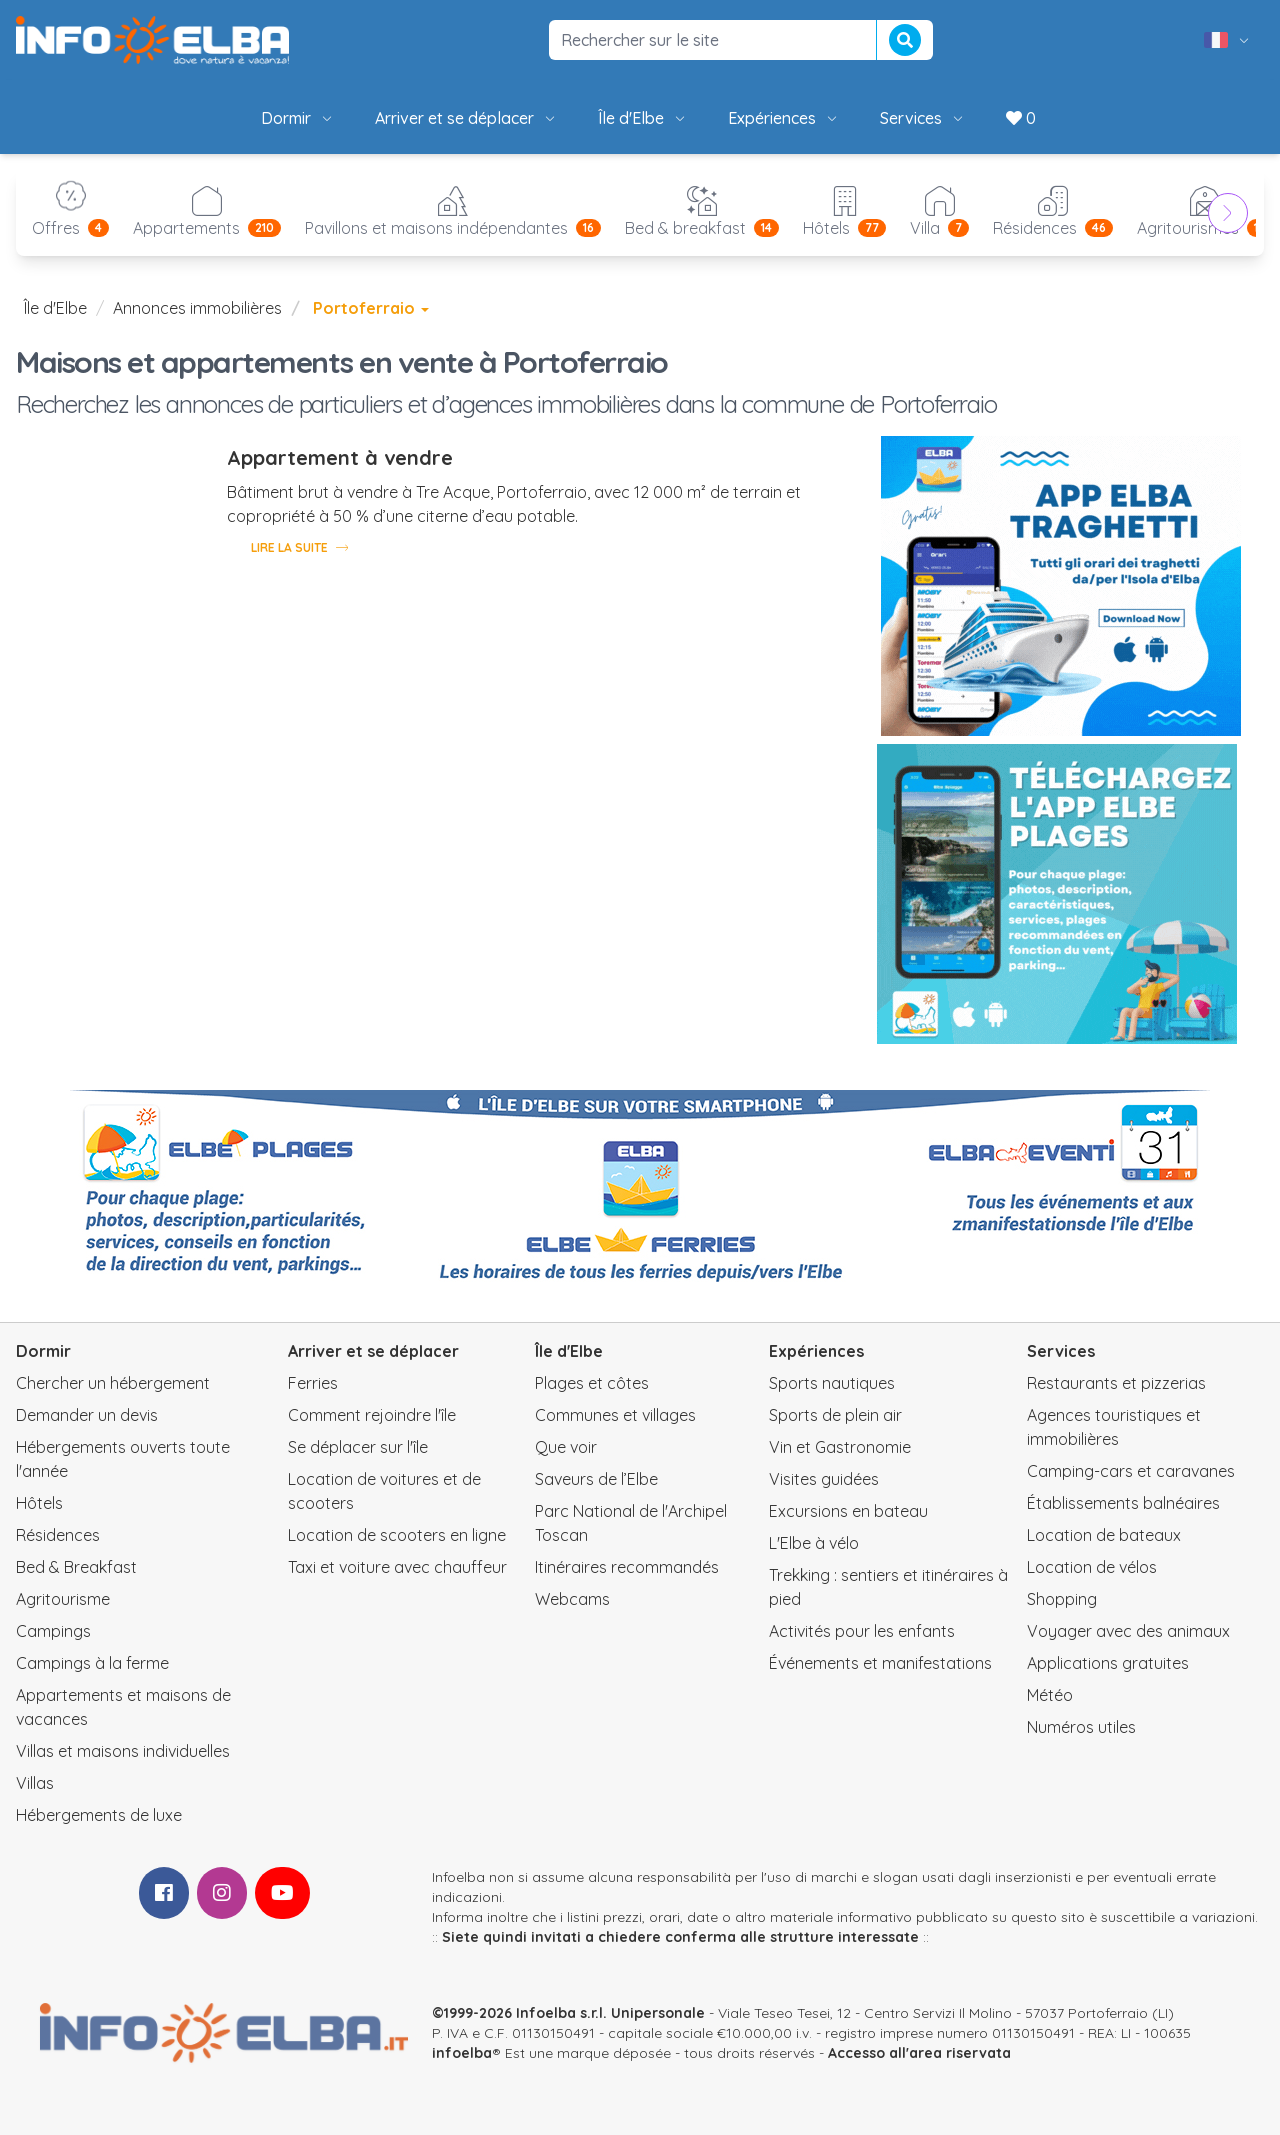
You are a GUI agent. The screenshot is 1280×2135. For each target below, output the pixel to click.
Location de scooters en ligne (397, 1535)
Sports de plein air (835, 1415)
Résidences (58, 1535)
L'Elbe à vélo (814, 1543)
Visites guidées (824, 1479)
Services (923, 118)
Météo (1050, 1695)
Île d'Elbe (643, 118)
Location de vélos (1092, 1567)
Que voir (566, 1447)
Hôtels (39, 1503)
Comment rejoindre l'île (372, 1415)
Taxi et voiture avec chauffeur (397, 1567)
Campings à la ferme (92, 1663)
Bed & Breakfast (76, 1567)
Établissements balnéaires (1123, 1503)
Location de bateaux (1104, 1535)
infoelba (462, 2053)
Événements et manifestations (880, 1663)
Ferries (313, 1383)
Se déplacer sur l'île (358, 1447)
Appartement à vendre (340, 457)
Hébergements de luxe (99, 1815)
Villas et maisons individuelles (123, 1751)
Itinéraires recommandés (627, 1567)
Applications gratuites (1108, 1663)
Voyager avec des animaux (1128, 1631)
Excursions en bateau (848, 1511)
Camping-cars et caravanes (1131, 1471)
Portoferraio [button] (371, 308)
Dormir (298, 118)
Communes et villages (615, 1415)
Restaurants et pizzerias (1116, 1383)
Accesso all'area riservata (919, 2053)
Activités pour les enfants (862, 1631)
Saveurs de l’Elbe (596, 1479)
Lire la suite (299, 546)
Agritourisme (63, 1599)
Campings (53, 1631)
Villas (35, 1783)
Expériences (784, 118)
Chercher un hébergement (113, 1383)
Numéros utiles (1081, 1727)
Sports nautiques (832, 1383)
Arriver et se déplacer (466, 118)
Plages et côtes (592, 1383)
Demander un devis (87, 1415)
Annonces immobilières (197, 308)
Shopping (1062, 1599)
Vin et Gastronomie (840, 1447)
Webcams (572, 1599)
